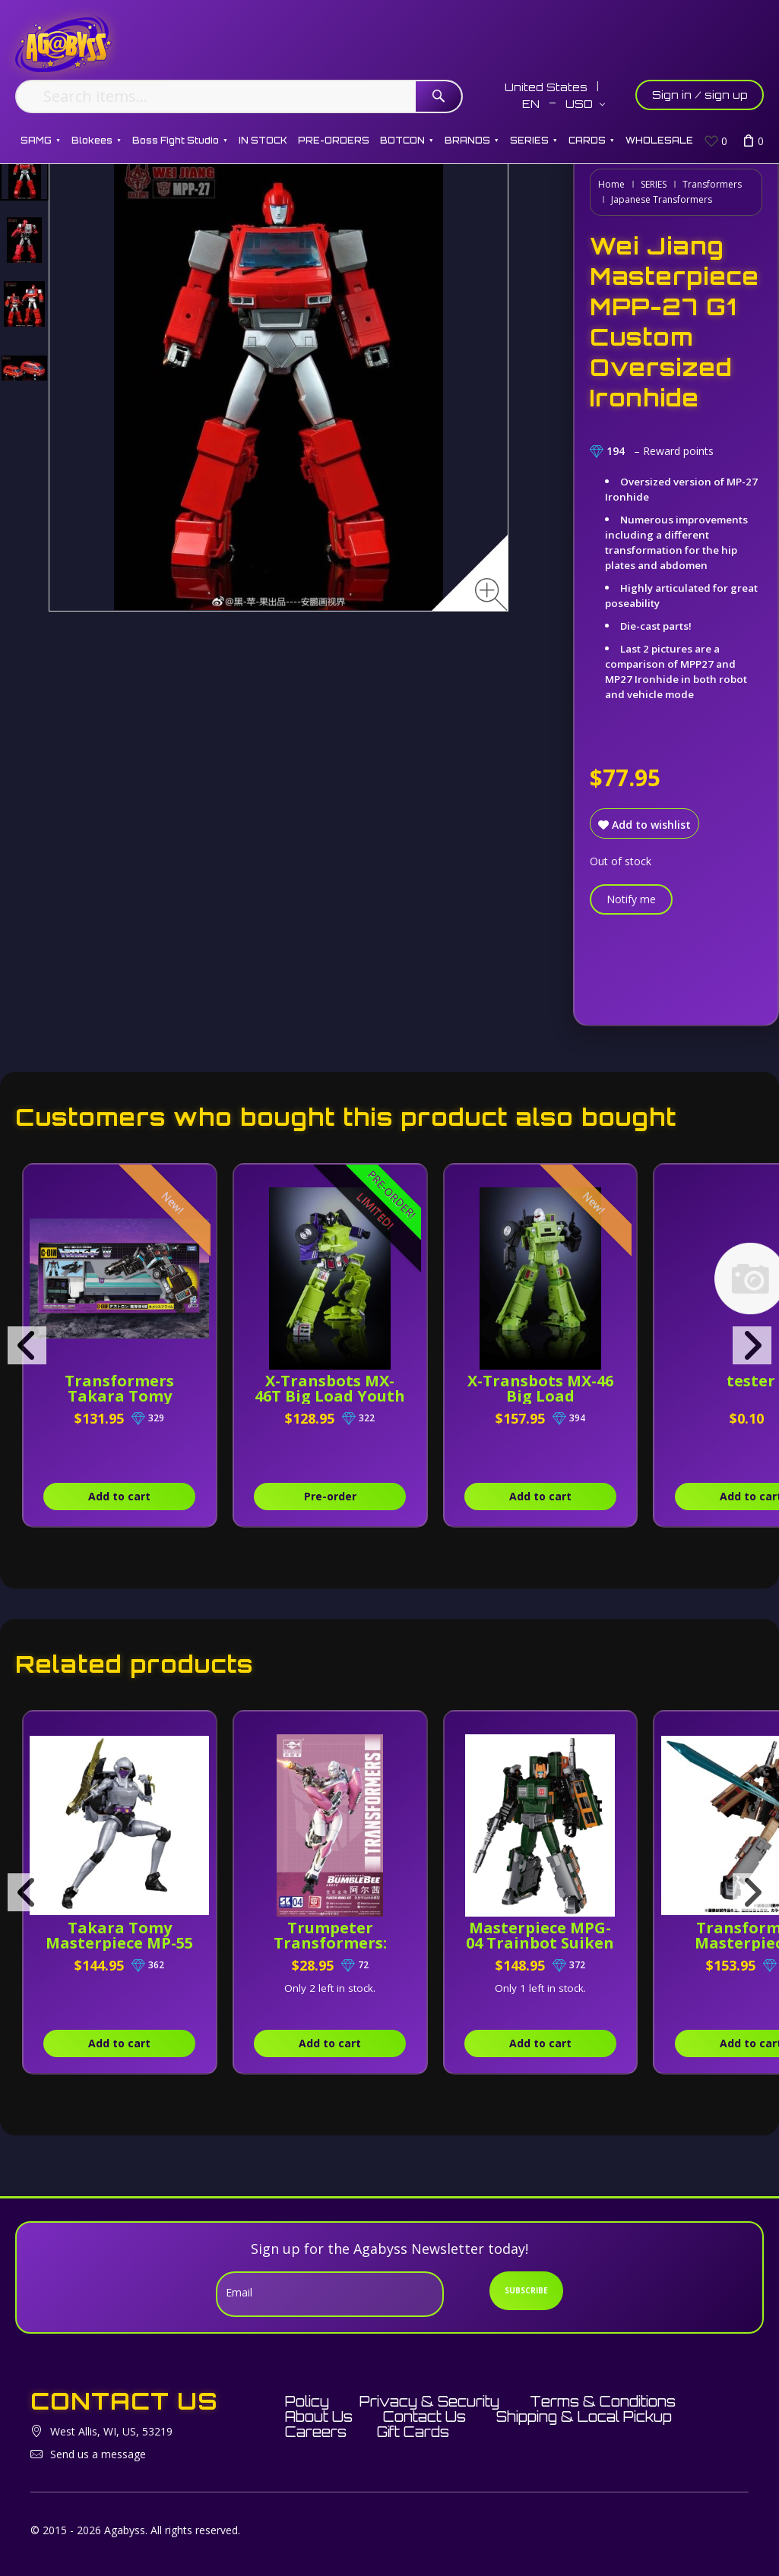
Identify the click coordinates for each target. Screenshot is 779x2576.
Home (611, 184)
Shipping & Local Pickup (584, 2416)
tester (751, 1380)
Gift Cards (413, 2431)
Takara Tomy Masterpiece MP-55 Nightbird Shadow (119, 1942)
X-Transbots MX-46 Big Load (540, 1388)
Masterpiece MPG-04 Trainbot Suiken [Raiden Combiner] (540, 1942)
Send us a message (98, 2454)
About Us (319, 2416)
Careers (316, 2431)
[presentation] (27, 1345)
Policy (307, 2401)
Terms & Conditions (603, 2401)
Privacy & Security (429, 2401)
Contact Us (424, 2416)
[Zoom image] (491, 594)
